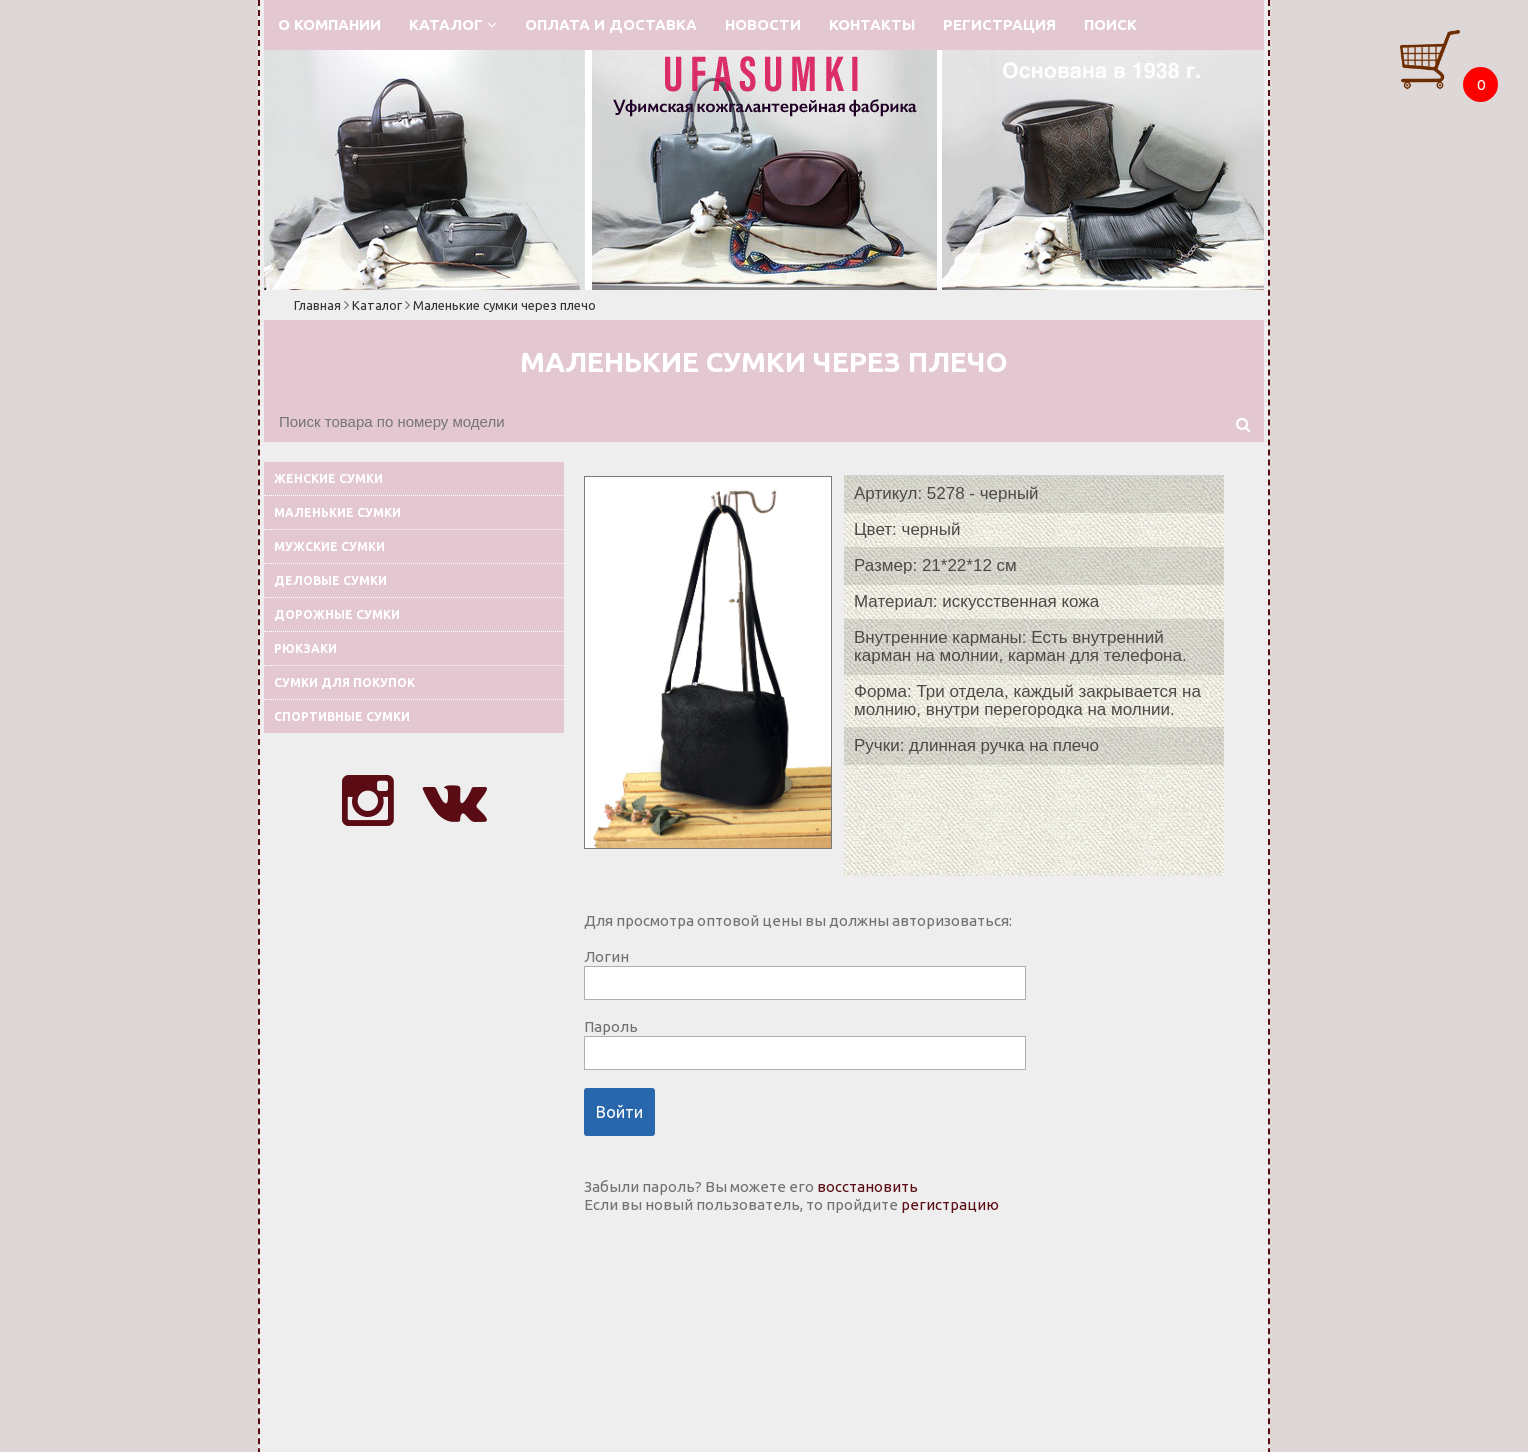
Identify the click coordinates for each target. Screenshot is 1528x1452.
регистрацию (950, 1204)
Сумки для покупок (344, 682)
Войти (619, 1112)
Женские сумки (328, 478)
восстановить (867, 1186)
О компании (329, 24)
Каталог (453, 24)
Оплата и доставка (611, 24)
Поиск (1110, 24)
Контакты (872, 24)
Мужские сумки (329, 546)
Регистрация (999, 24)
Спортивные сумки (342, 716)
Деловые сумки (330, 580)
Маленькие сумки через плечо (504, 305)
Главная (317, 305)
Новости (763, 24)
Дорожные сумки (337, 614)
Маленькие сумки (337, 512)
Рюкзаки (305, 648)
